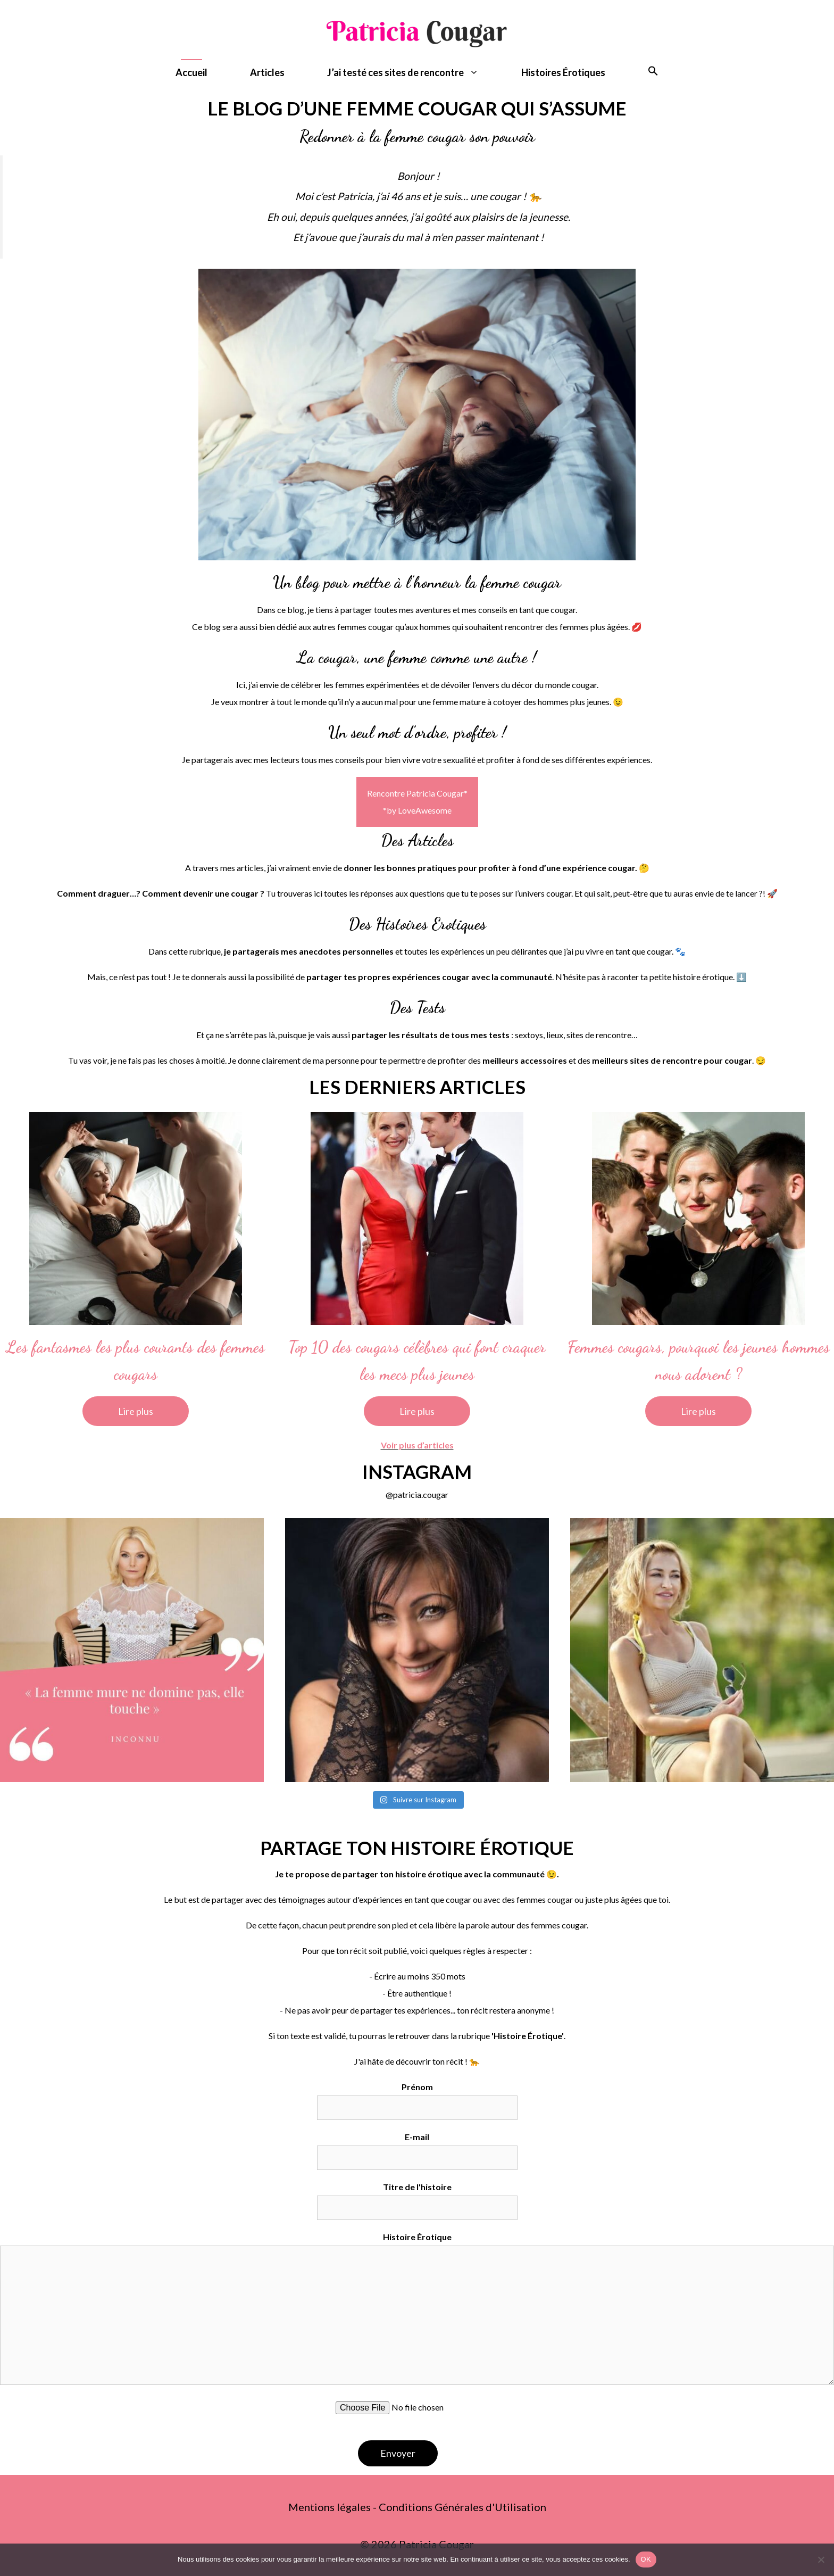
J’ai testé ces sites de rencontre (413, 72)
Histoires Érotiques (563, 72)
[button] (653, 72)
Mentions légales (329, 2506)
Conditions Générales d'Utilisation (462, 2506)
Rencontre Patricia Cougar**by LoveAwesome (417, 801)
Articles (267, 72)
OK (646, 2559)
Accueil (191, 72)
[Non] (820, 2559)
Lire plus (135, 1411)
